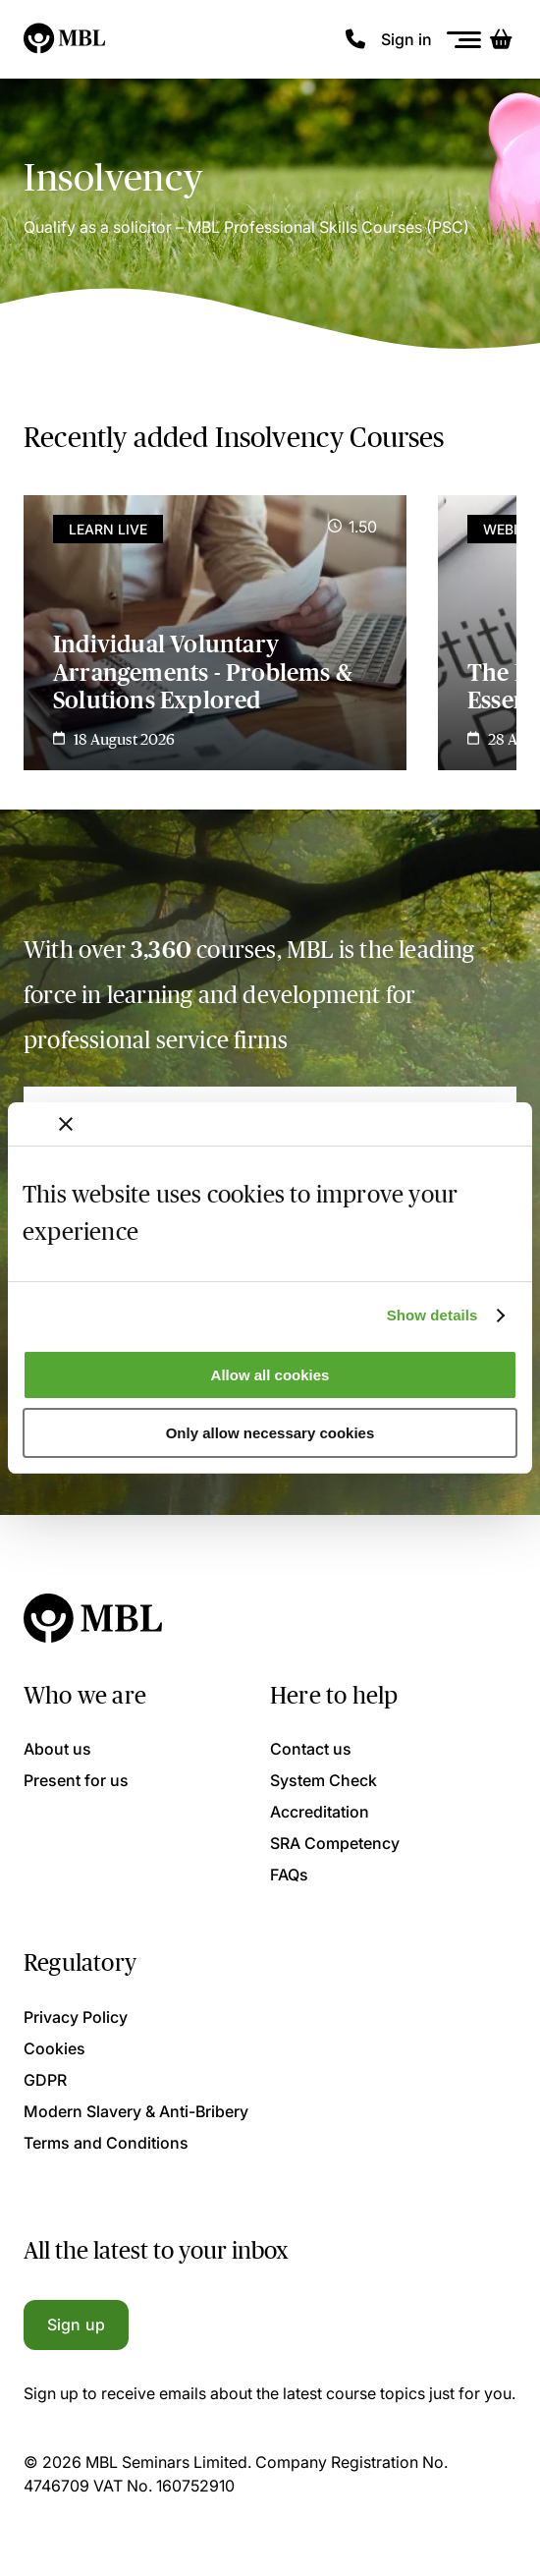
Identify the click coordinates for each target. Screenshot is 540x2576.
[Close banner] (66, 1124)
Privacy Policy (76, 2017)
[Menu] (464, 39)
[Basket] (500, 39)
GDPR (45, 2080)
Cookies (54, 2048)
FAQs (289, 1874)
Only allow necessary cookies (270, 1433)
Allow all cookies (270, 1375)
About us (57, 1749)
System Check (323, 1780)
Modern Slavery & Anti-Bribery (136, 2111)
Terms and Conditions (106, 2143)
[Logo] (65, 39)
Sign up (76, 2324)
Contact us (310, 1749)
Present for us (76, 1780)
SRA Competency (335, 1843)
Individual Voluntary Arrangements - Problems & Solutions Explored (202, 672)
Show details (432, 1315)
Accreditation (319, 1811)
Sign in (406, 39)
